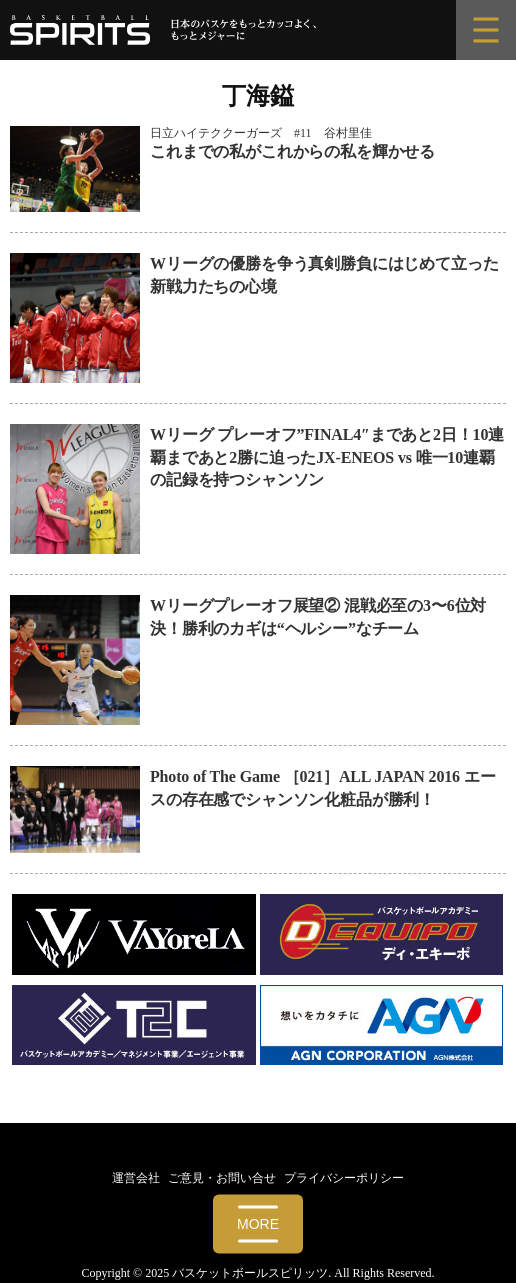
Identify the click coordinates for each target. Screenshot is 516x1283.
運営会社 (136, 1178)
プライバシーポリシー (344, 1178)
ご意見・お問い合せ (222, 1178)
